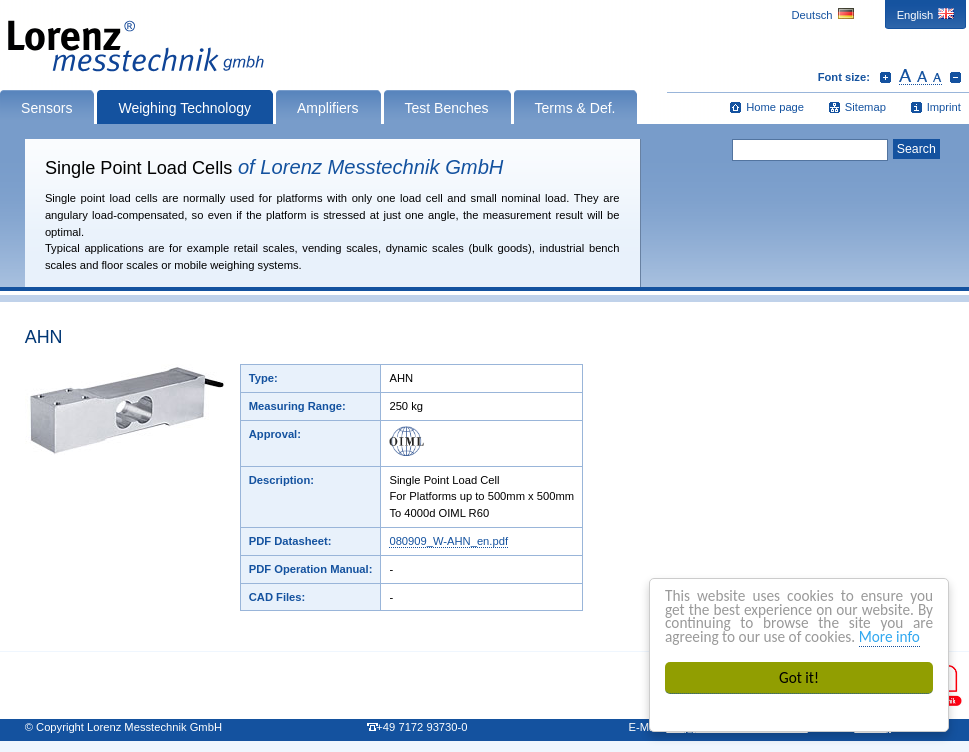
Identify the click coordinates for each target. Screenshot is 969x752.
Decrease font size (955, 77)
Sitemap (865, 107)
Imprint (944, 107)
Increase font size (885, 77)
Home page (775, 107)
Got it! (799, 677)
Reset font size (920, 77)
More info (889, 636)
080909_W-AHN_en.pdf (448, 541)
